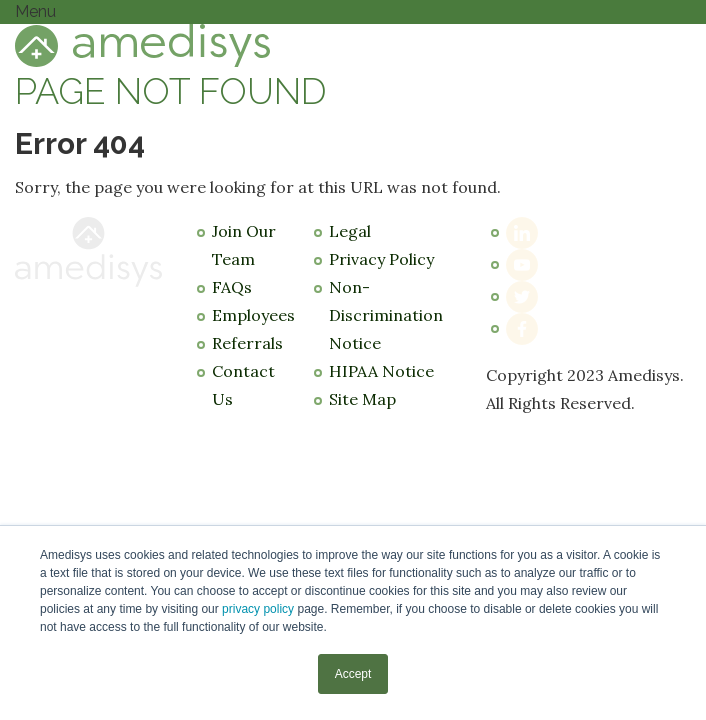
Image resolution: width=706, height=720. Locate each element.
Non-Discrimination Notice (386, 315)
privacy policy (258, 609)
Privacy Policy (381, 259)
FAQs (232, 287)
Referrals (247, 343)
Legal (350, 231)
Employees (253, 315)
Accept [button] (353, 674)
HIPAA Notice (381, 371)
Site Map (362, 399)
